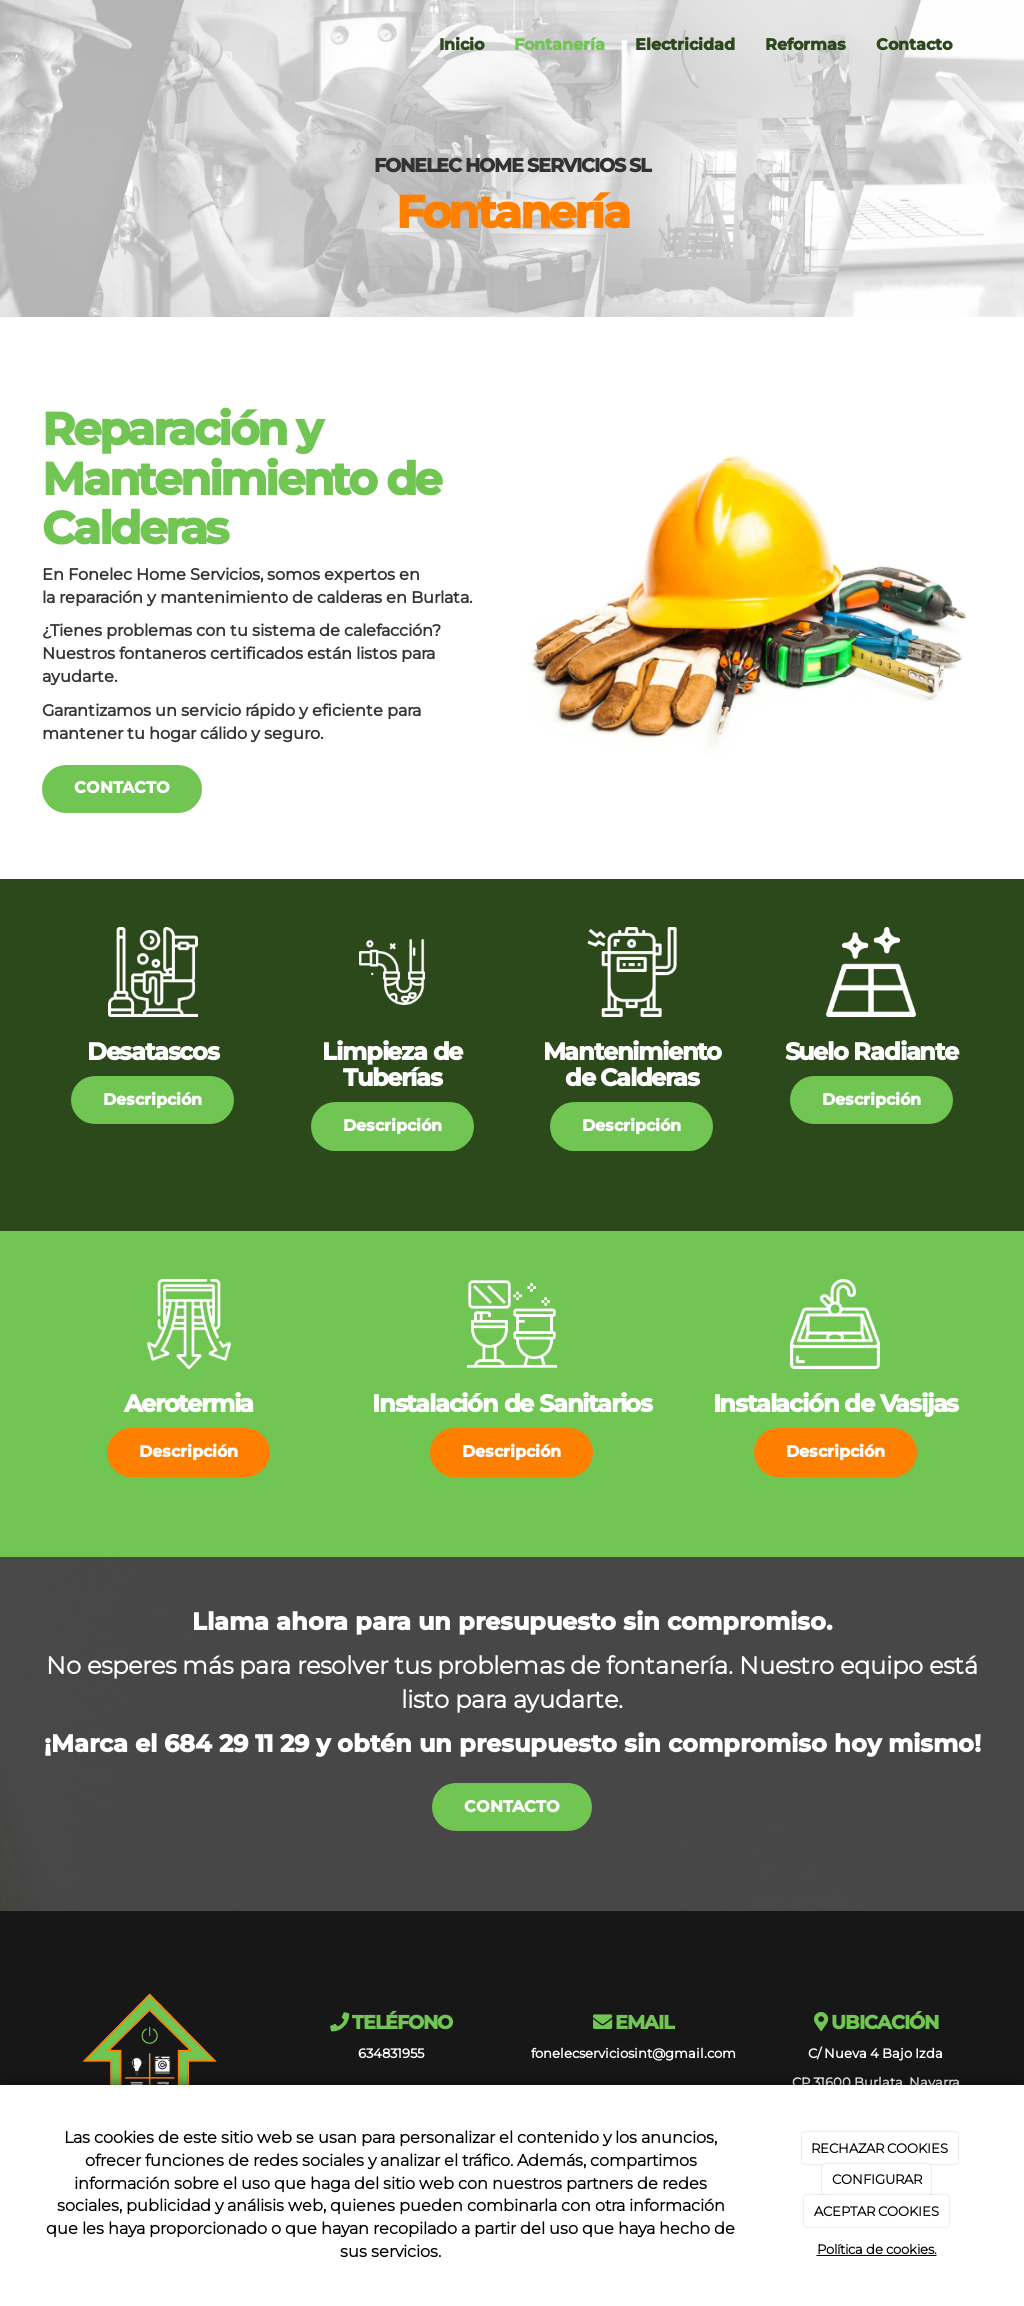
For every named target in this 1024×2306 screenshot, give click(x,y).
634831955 (391, 2053)
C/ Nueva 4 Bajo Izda (875, 2053)
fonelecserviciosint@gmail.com (633, 2053)
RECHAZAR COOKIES (879, 2148)
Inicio (461, 44)
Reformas (805, 44)
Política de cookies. (877, 2249)
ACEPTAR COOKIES (876, 2211)
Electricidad (685, 44)
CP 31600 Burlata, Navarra (876, 2082)
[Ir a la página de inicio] (37, 45)
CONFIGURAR (877, 2179)
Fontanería (559, 44)
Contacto (914, 44)
